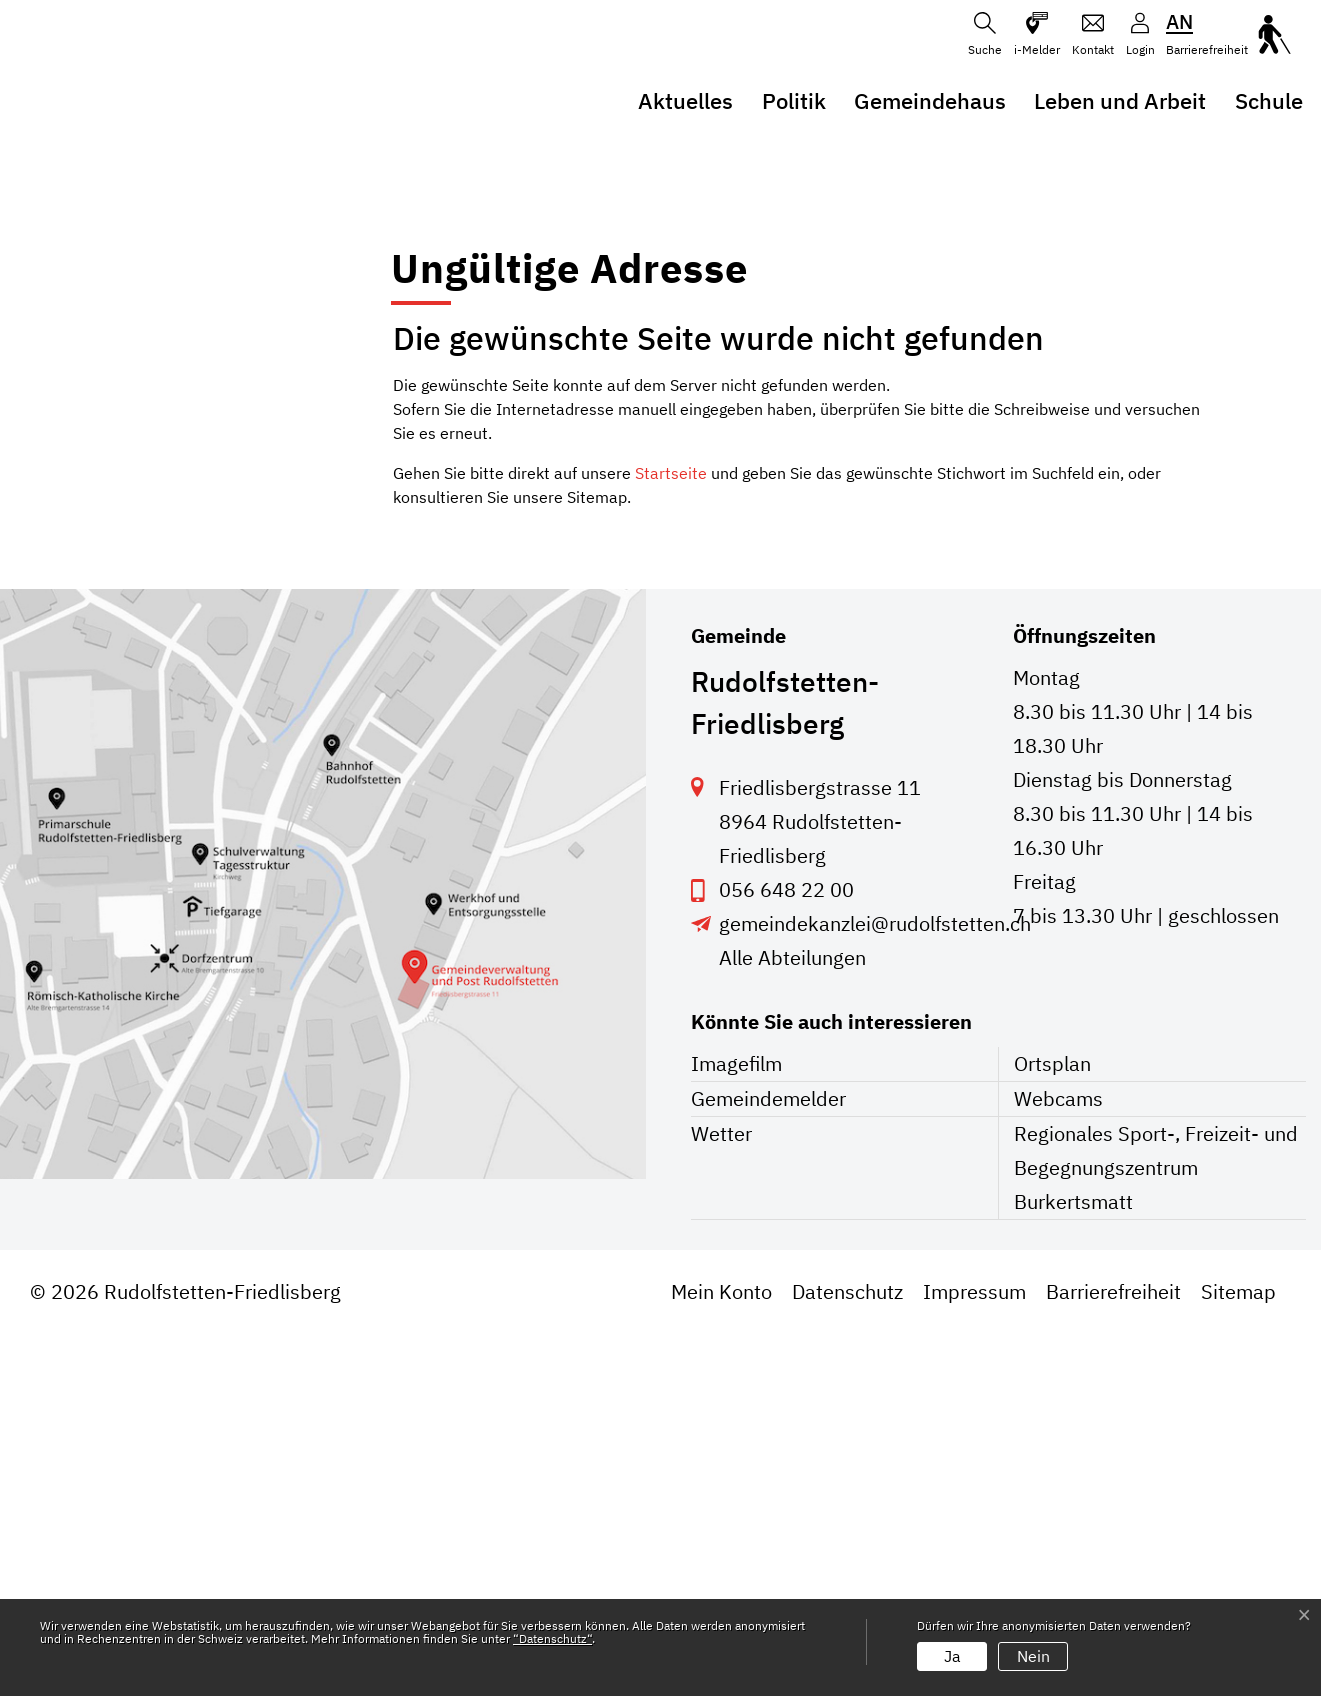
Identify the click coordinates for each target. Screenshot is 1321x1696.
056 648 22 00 (786, 1251)
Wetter (721, 1495)
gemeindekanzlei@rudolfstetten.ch (875, 1285)
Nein (1033, 1656)
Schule (1269, 100)
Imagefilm (736, 1425)
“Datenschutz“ (552, 1638)
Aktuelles (685, 100)
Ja (952, 1656)
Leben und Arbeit (1120, 100)
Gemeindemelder (768, 1460)
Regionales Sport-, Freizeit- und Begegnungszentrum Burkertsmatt (1156, 1529)
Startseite (671, 835)
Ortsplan (1052, 1425)
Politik (794, 100)
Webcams (1058, 1460)
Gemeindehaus (930, 100)
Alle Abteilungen (792, 1319)
